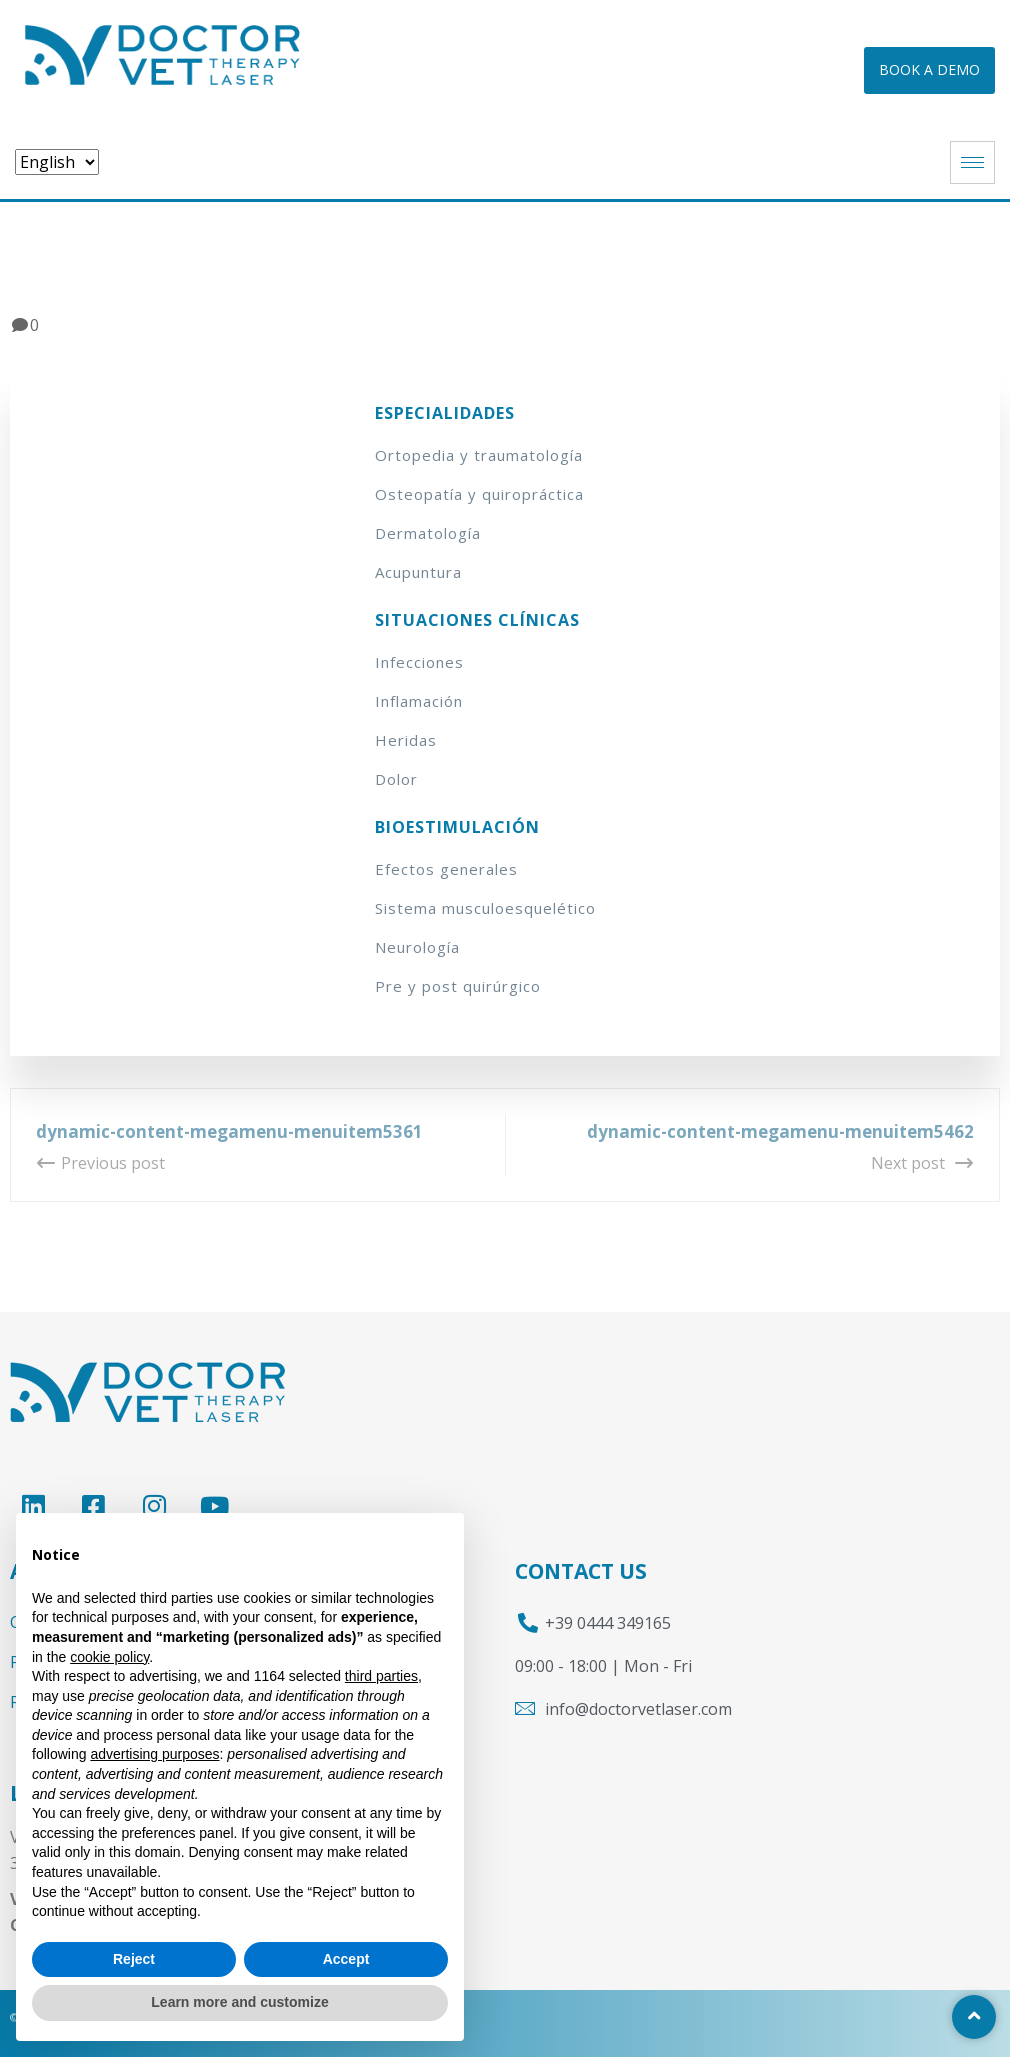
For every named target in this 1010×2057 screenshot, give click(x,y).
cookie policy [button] (109, 1657)
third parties (381, 1676)
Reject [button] (134, 1959)
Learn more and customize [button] (239, 2002)
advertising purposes (154, 1754)
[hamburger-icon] (972, 162)
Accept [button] (346, 1959)
